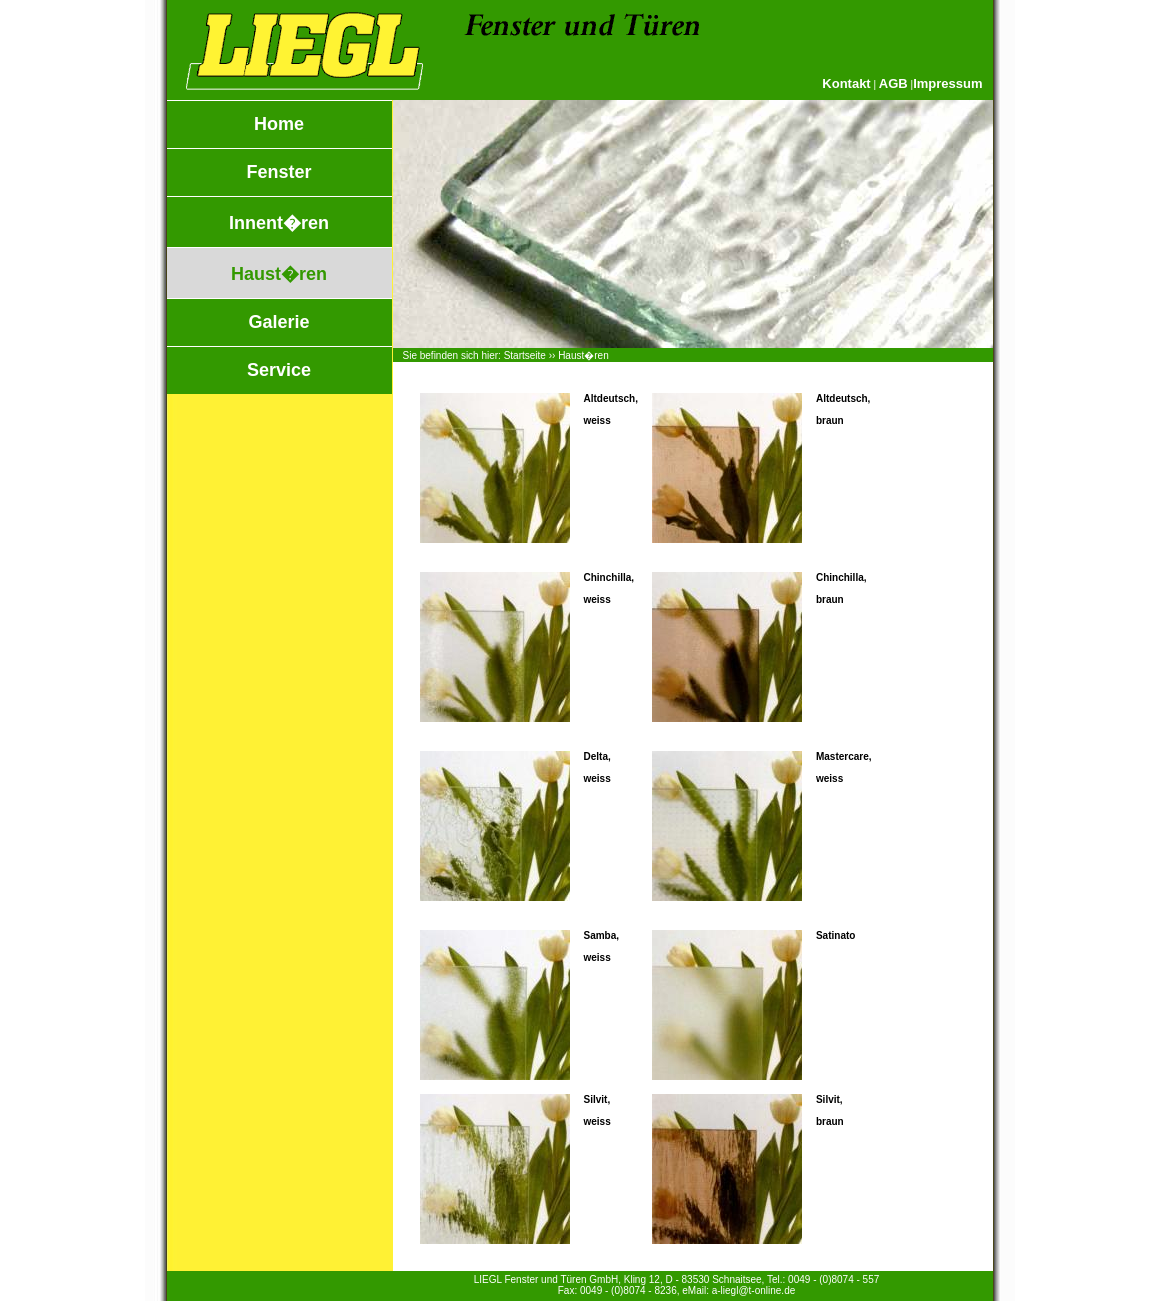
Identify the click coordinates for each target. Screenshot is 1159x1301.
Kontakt (846, 83)
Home (279, 124)
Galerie (278, 322)
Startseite (525, 355)
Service (279, 370)
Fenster (278, 172)
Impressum (947, 83)
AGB (893, 83)
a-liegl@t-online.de (754, 1290)
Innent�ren (279, 223)
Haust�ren (279, 274)
